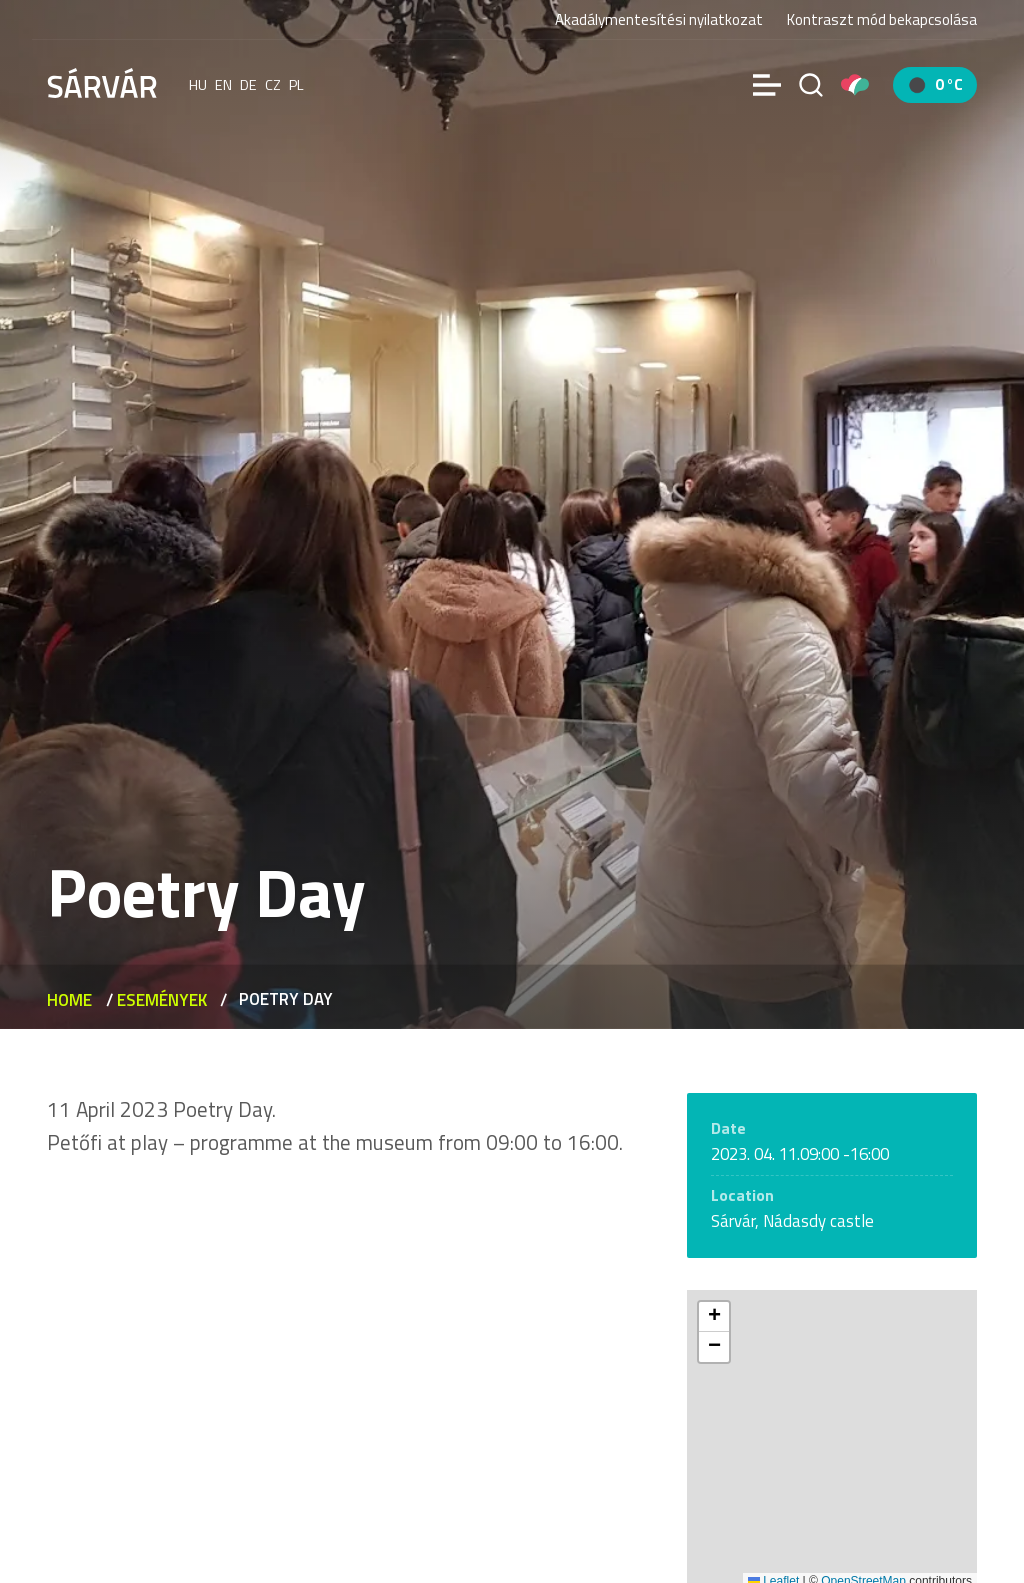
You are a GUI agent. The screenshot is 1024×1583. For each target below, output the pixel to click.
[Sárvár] (102, 83)
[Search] (811, 85)
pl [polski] (296, 85)
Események (162, 1000)
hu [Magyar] (198, 85)
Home (69, 1000)
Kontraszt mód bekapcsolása (882, 20)
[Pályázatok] (855, 85)
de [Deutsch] (248, 85)
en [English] (223, 85)
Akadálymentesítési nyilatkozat (659, 19)
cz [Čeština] (273, 85)
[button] (714, 1317)
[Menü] (767, 85)
